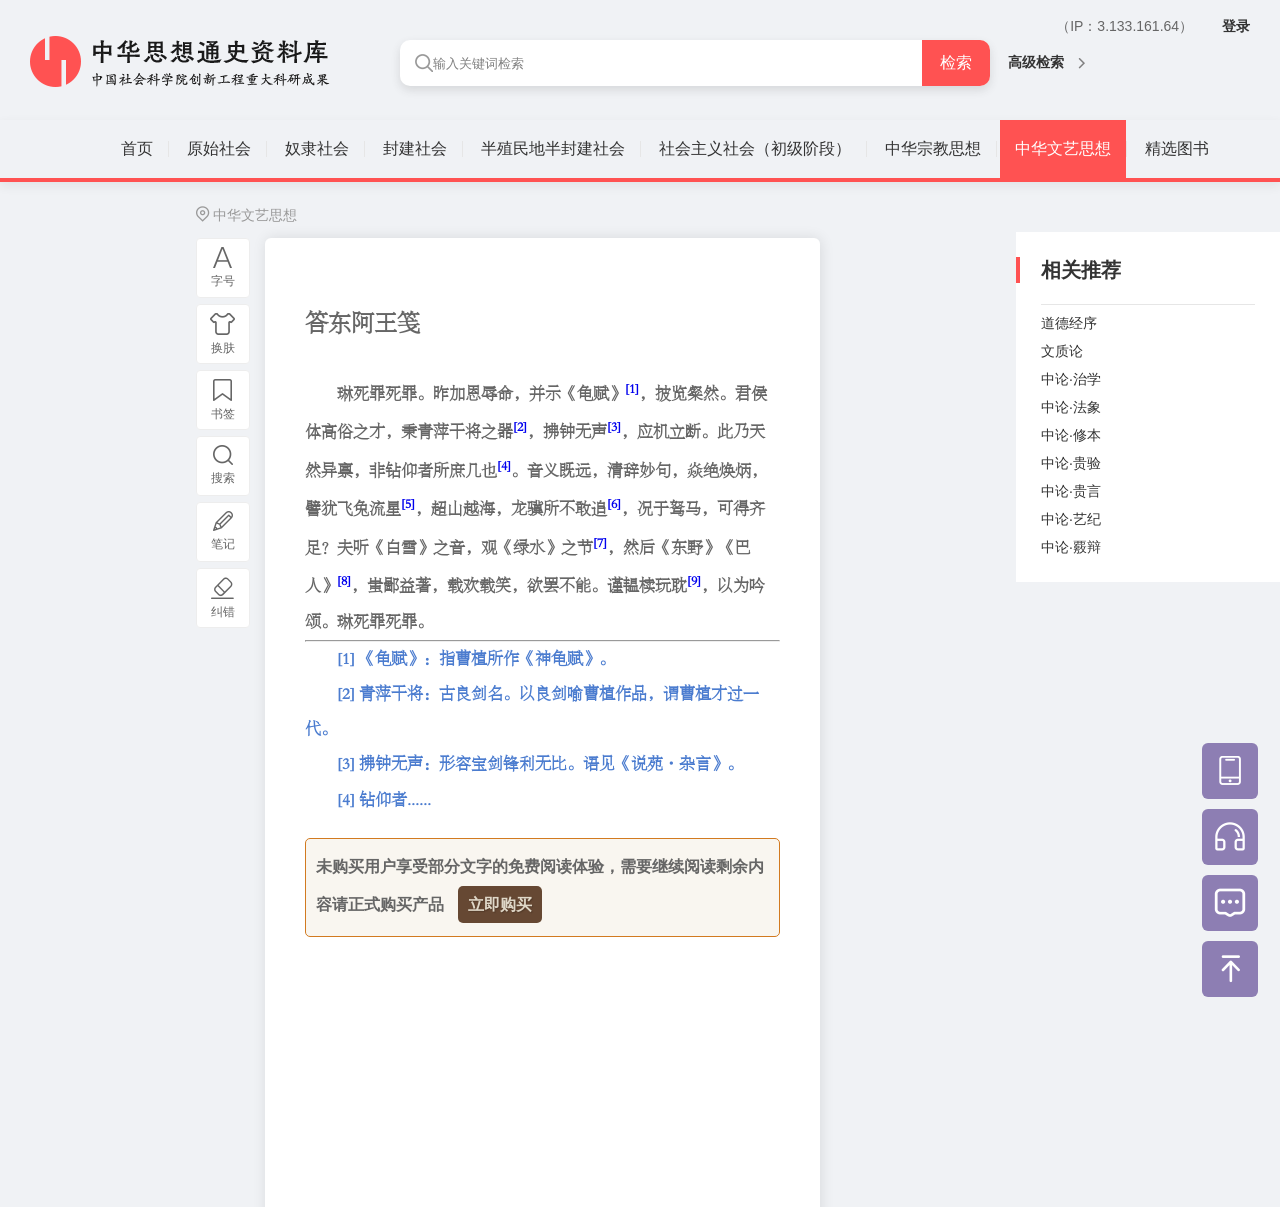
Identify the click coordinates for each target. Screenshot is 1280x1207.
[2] (520, 426)
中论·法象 (1071, 407)
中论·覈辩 (1071, 547)
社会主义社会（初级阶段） (755, 148)
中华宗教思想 (933, 148)
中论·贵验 (1071, 463)
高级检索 (1046, 62)
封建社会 (415, 148)
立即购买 (500, 904)
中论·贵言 (1071, 491)
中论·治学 (1071, 379)
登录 (1236, 26)
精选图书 (1177, 148)
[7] (600, 542)
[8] (344, 580)
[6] (614, 503)
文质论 (1062, 351)
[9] (694, 580)
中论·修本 (1071, 435)
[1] (632, 388)
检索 (956, 62)
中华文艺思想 (1063, 148)
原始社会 (219, 148)
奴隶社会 (317, 148)
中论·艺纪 (1071, 519)
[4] (504, 465)
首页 (137, 148)
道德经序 (1069, 323)
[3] (614, 426)
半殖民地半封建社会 (553, 148)
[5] (408, 503)
